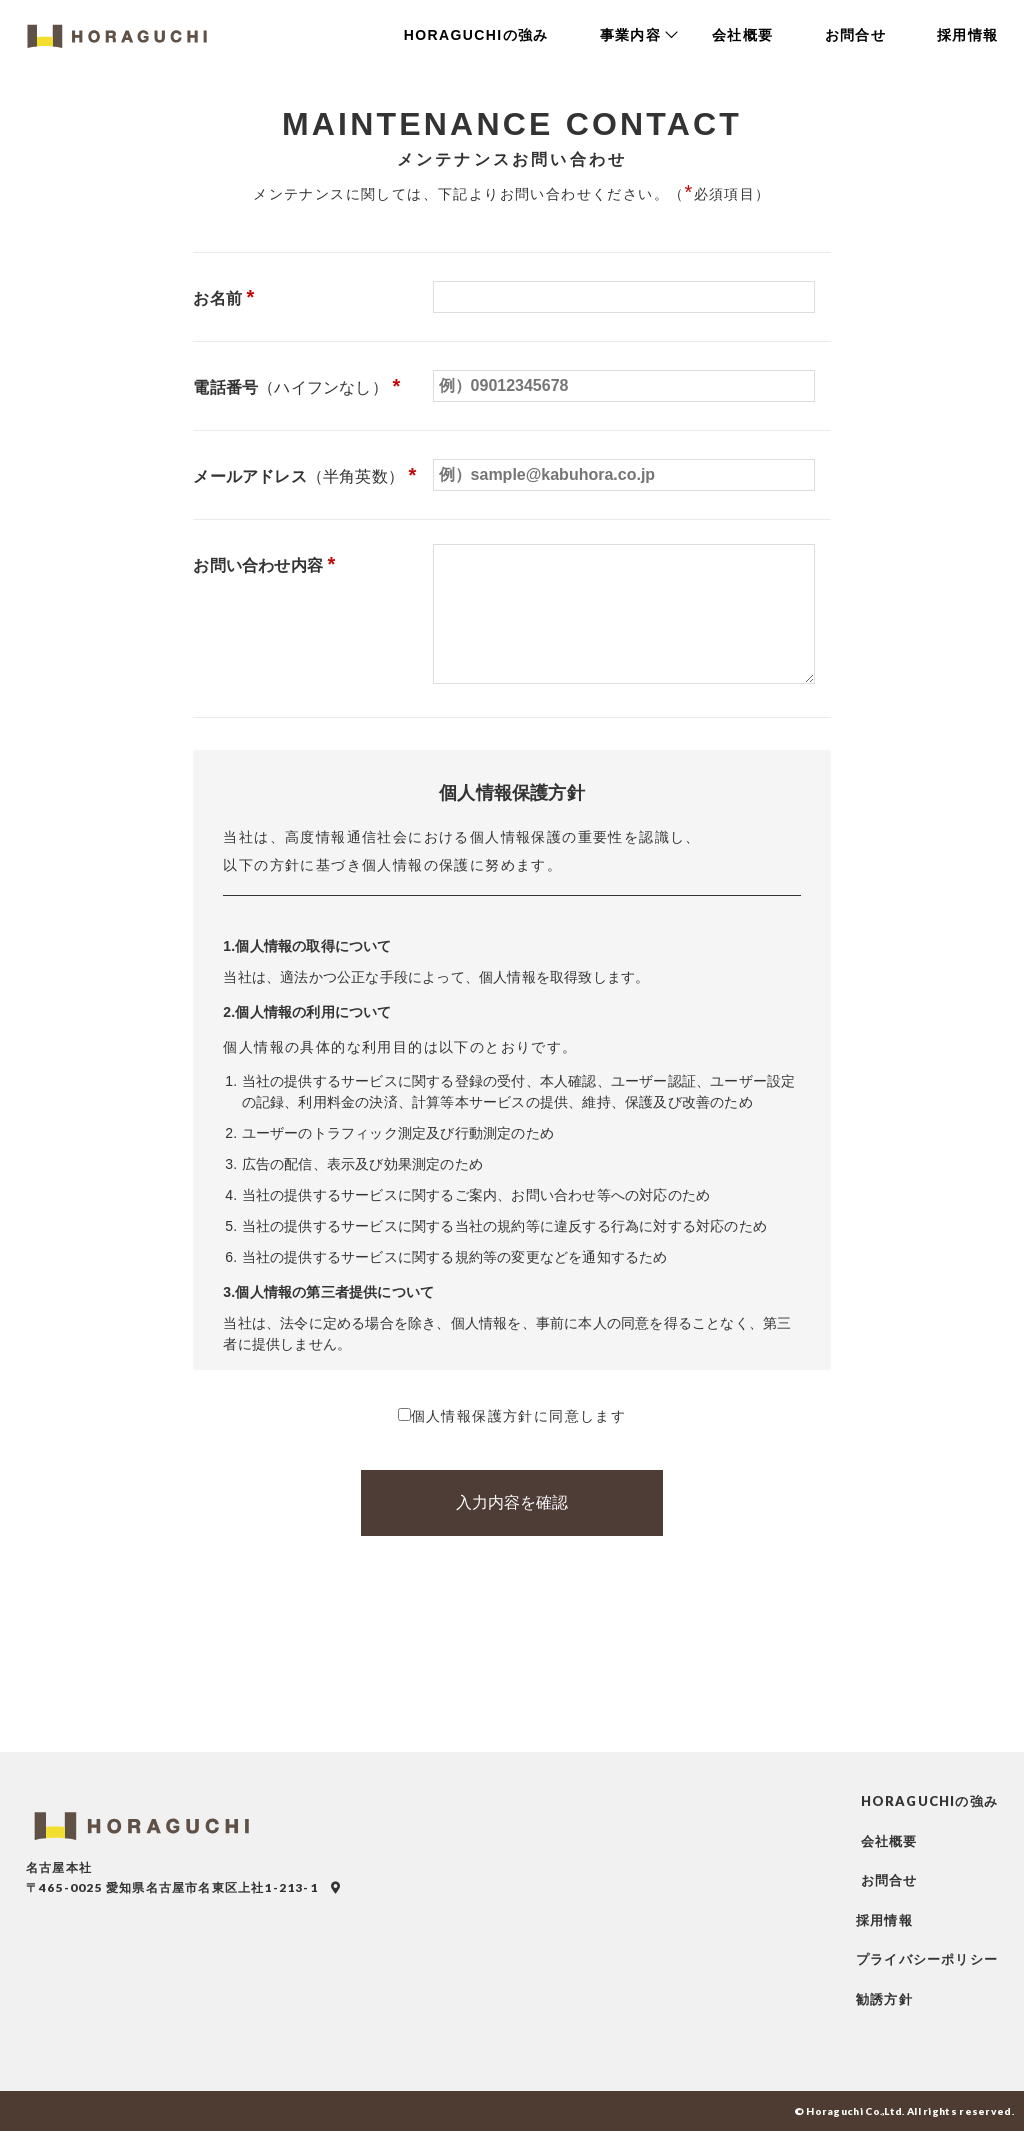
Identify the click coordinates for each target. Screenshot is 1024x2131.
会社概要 (745, 35)
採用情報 (968, 35)
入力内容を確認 (512, 1502)
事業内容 (634, 35)
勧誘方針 (884, 1999)
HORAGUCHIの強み (479, 35)
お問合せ (857, 35)
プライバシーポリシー (927, 1959)
